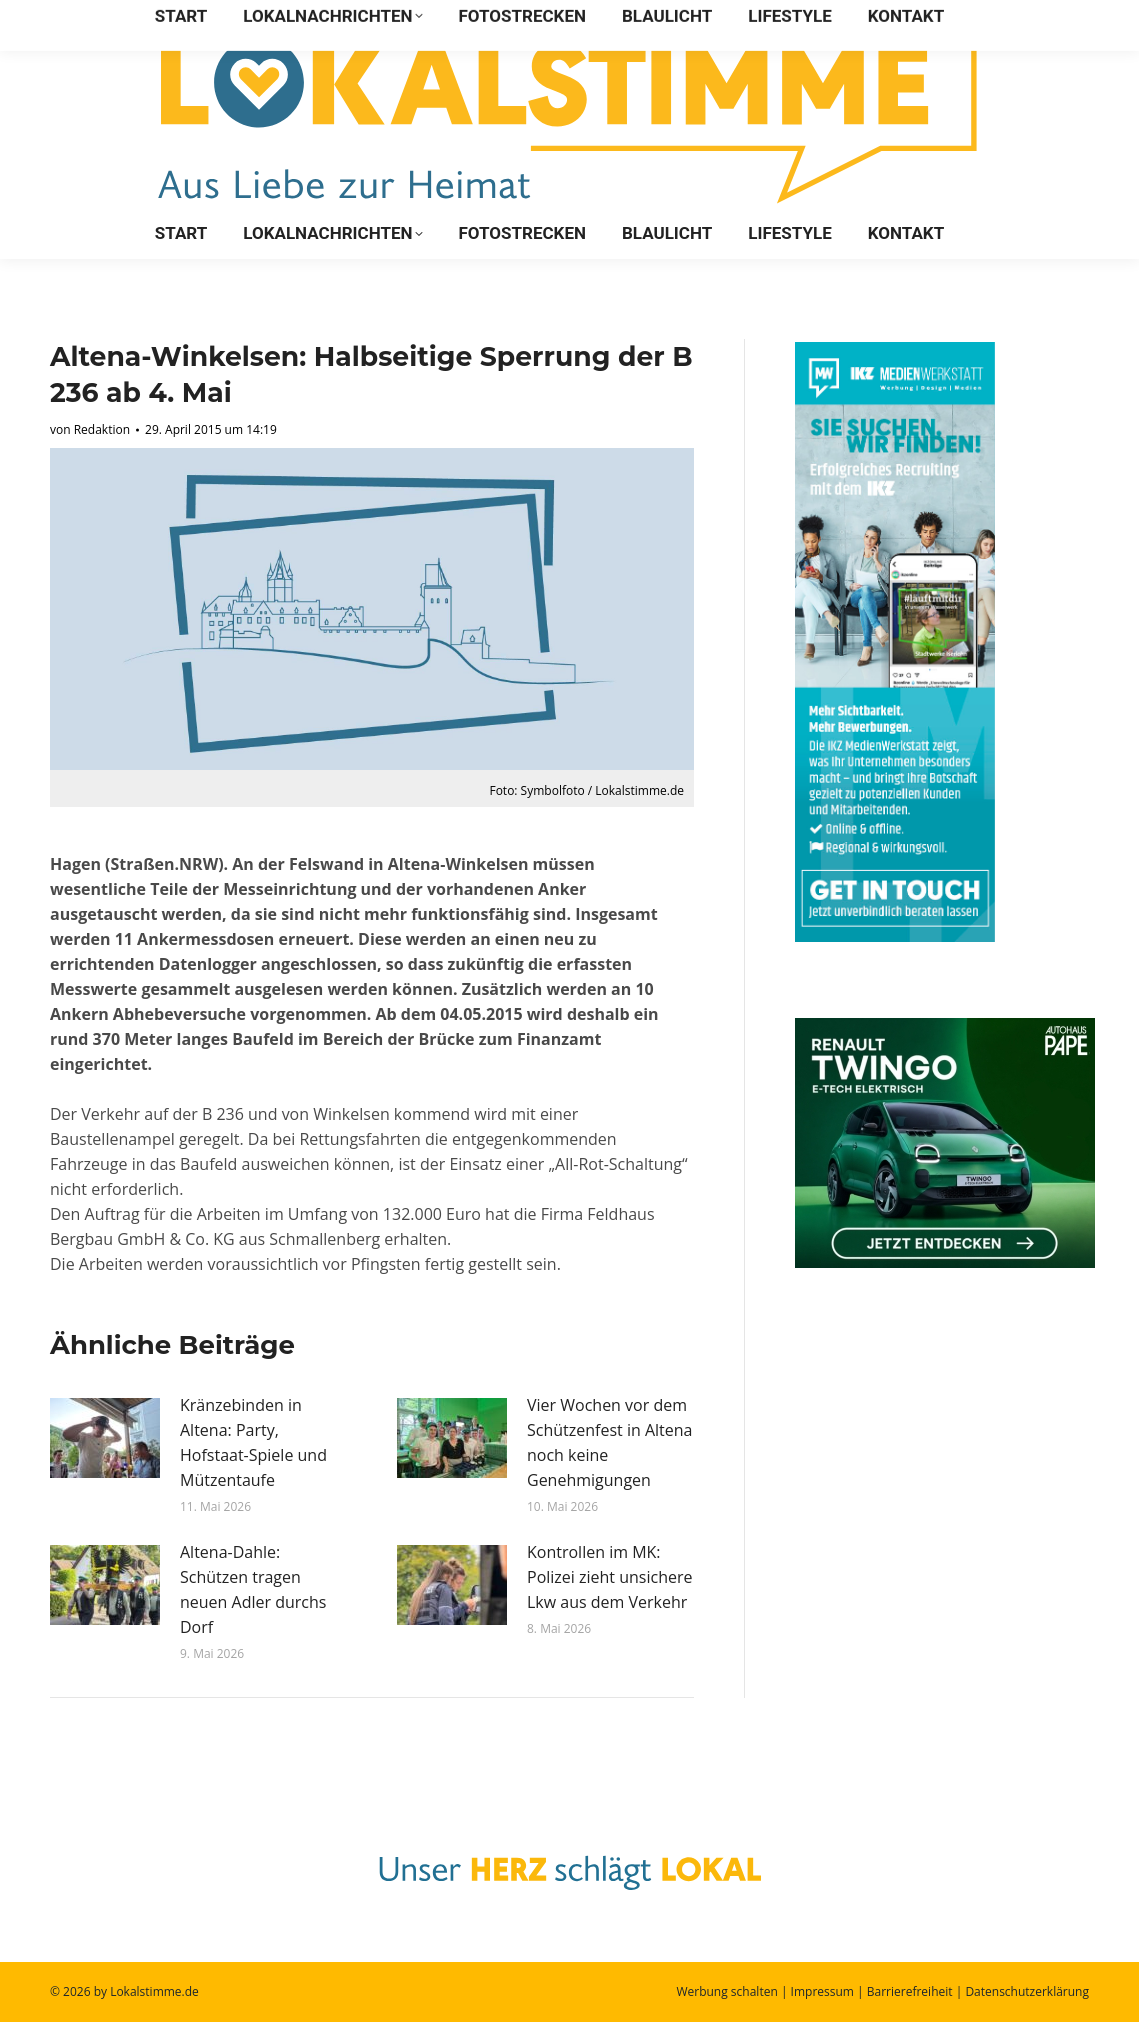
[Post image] (105, 1438)
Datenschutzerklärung (1027, 1991)
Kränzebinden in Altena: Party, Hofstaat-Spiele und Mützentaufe (253, 1442)
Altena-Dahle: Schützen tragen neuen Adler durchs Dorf (253, 1589)
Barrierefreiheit (910, 1991)
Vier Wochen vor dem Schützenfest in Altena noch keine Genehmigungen (609, 1442)
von (90, 429)
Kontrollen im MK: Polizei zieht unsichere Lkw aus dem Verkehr (609, 1577)
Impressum (822, 1991)
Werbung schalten (726, 1991)
